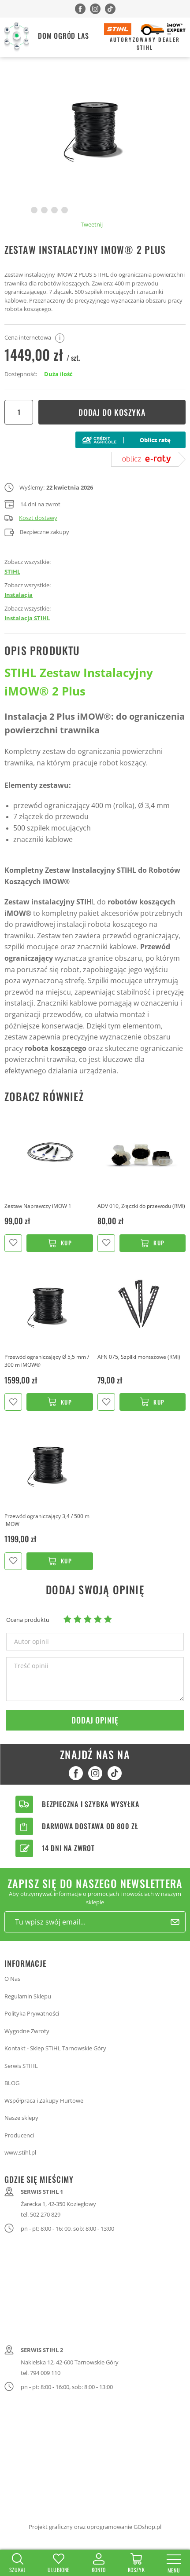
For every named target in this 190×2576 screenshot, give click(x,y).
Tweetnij (92, 224)
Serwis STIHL (21, 2066)
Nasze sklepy (21, 2118)
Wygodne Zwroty (26, 2031)
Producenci (19, 2135)
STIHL (12, 571)
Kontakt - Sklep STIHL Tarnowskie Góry (55, 2048)
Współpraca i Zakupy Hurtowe (43, 2100)
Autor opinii (31, 1642)
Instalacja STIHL (27, 618)
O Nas (12, 1979)
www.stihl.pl (20, 2152)
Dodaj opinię (95, 1720)
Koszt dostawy (30, 518)
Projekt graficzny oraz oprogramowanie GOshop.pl (95, 2527)
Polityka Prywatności (31, 2013)
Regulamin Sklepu (27, 1996)
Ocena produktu (27, 1620)
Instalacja (18, 595)
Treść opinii (31, 1666)
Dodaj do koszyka (111, 412)
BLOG (11, 2083)
